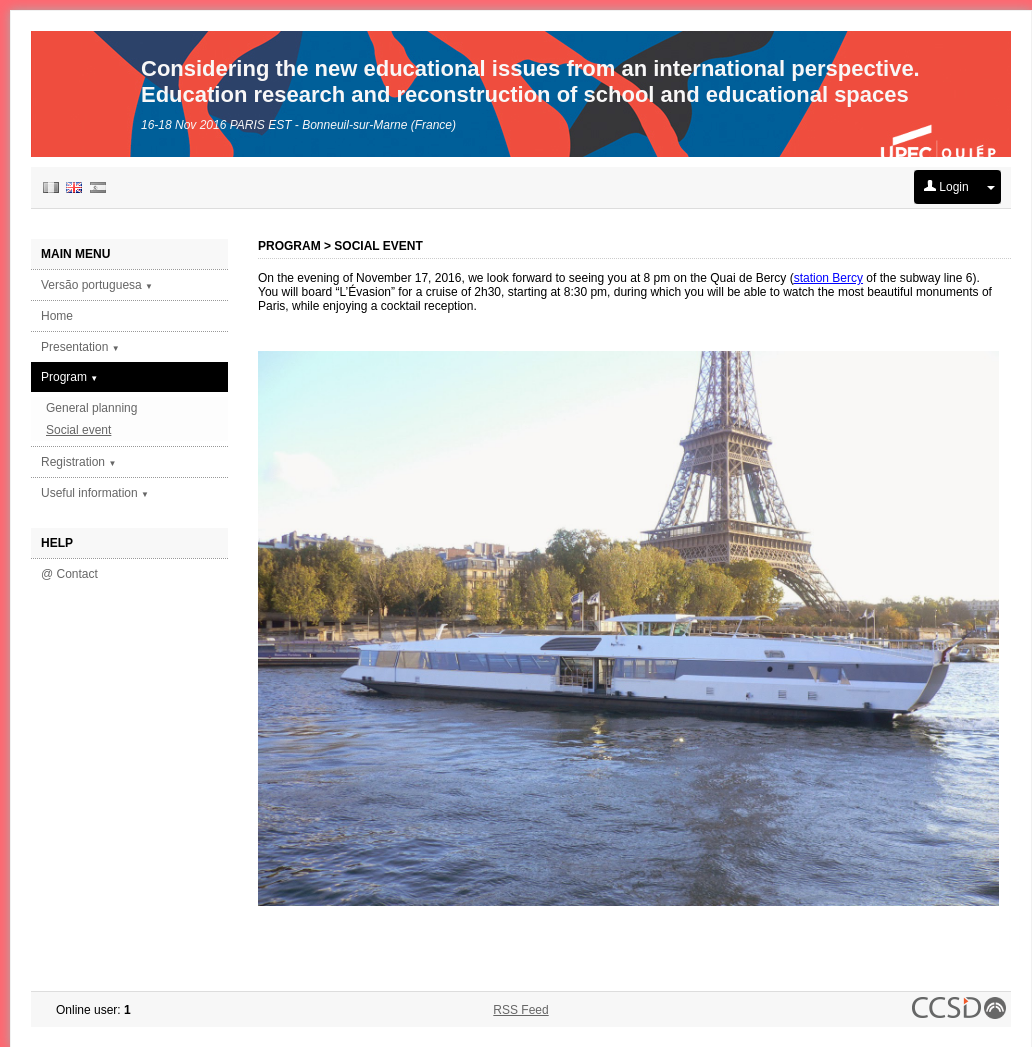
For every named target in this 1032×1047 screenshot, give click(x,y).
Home (57, 316)
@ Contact (69, 574)
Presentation (80, 347)
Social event (78, 430)
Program (69, 377)
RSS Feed (520, 1010)
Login (946, 187)
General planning (91, 408)
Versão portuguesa (97, 285)
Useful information (95, 493)
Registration (78, 462)
